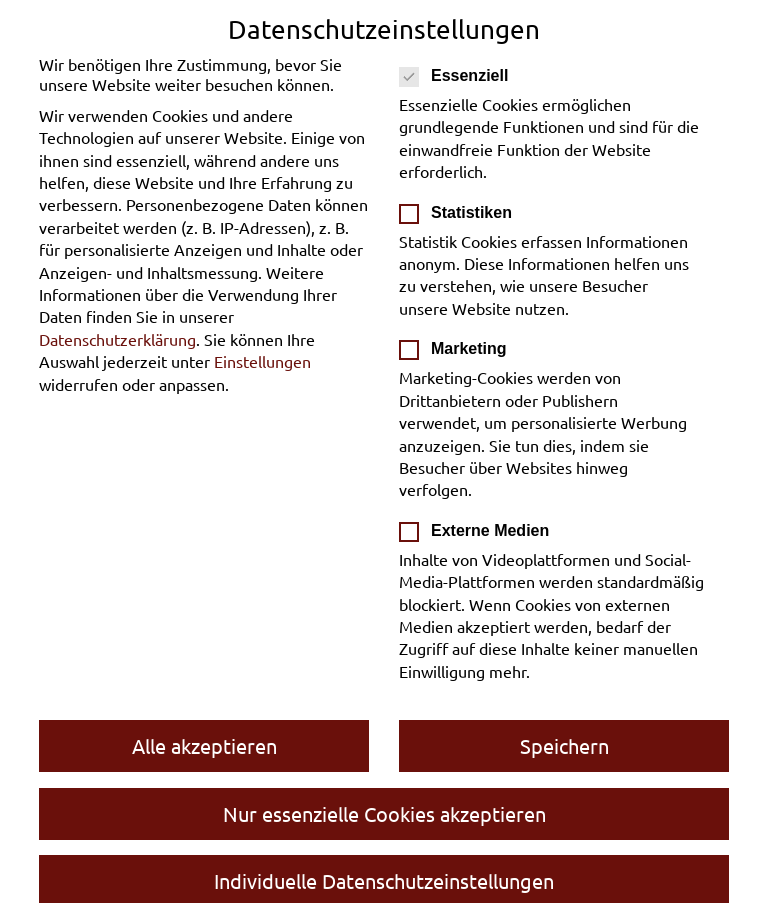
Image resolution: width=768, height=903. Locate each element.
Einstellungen (262, 361)
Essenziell (460, 76)
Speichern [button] (564, 745)
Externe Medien (480, 531)
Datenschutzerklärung (117, 339)
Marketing (459, 349)
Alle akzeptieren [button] (204, 745)
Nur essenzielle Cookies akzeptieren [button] (384, 813)
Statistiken (462, 213)
